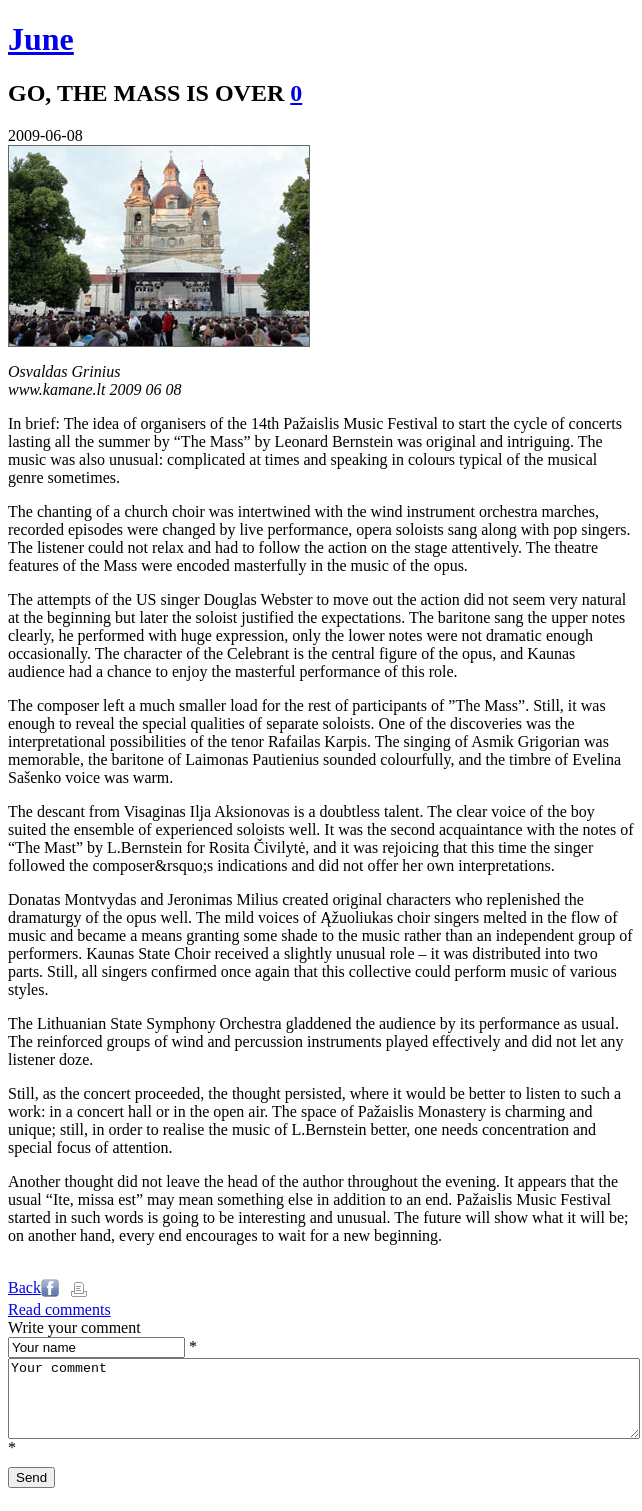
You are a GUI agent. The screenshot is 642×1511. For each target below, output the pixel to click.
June (41, 39)
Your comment (324, 1406)
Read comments (59, 1309)
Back (24, 1287)
